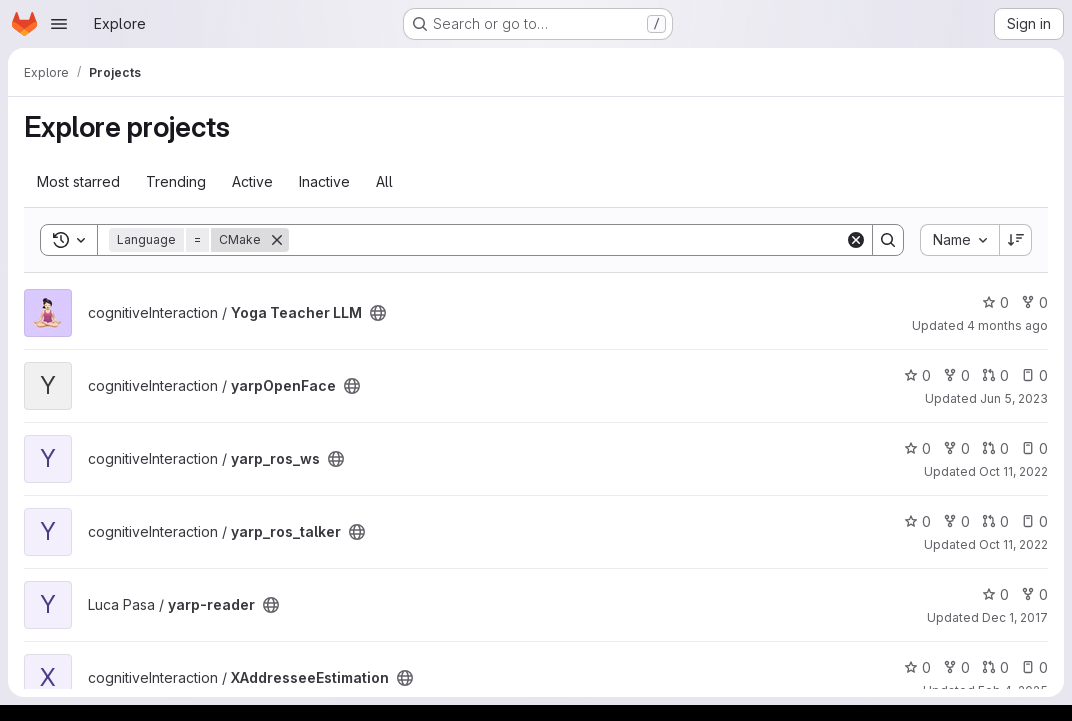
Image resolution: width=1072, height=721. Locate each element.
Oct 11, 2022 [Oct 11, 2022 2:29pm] (1013, 471)
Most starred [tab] (78, 181)
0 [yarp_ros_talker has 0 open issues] (1034, 521)
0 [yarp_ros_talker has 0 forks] (956, 521)
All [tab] (384, 181)
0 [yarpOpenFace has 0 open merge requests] (995, 375)
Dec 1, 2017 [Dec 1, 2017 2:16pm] (1015, 617)
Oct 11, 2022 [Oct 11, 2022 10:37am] (1013, 544)
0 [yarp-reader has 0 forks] (1034, 594)
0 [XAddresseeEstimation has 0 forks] (956, 667)
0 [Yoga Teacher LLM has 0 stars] (995, 302)
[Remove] (277, 240)
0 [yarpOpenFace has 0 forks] (956, 375)
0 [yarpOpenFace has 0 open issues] (1034, 375)
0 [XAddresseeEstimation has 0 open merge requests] (995, 667)
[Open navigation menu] (59, 24)
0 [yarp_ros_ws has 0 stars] (917, 448)
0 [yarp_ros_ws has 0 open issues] (1034, 448)
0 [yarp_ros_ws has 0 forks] (956, 448)
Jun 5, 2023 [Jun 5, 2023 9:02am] (1014, 398)
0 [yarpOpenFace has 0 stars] (917, 375)
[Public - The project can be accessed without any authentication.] (378, 313)
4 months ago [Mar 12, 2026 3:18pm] (1007, 325)
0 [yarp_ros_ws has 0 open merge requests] (995, 448)
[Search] (567, 240)
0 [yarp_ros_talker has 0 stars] (917, 521)
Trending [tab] (176, 181)
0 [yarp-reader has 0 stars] (995, 594)
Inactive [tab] (324, 181)
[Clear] (856, 240)
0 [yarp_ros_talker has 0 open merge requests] (995, 521)
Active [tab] (252, 181)
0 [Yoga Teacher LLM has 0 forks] (1034, 302)
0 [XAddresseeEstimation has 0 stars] (917, 667)
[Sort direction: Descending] (1016, 240)
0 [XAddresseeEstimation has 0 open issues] (1034, 667)
